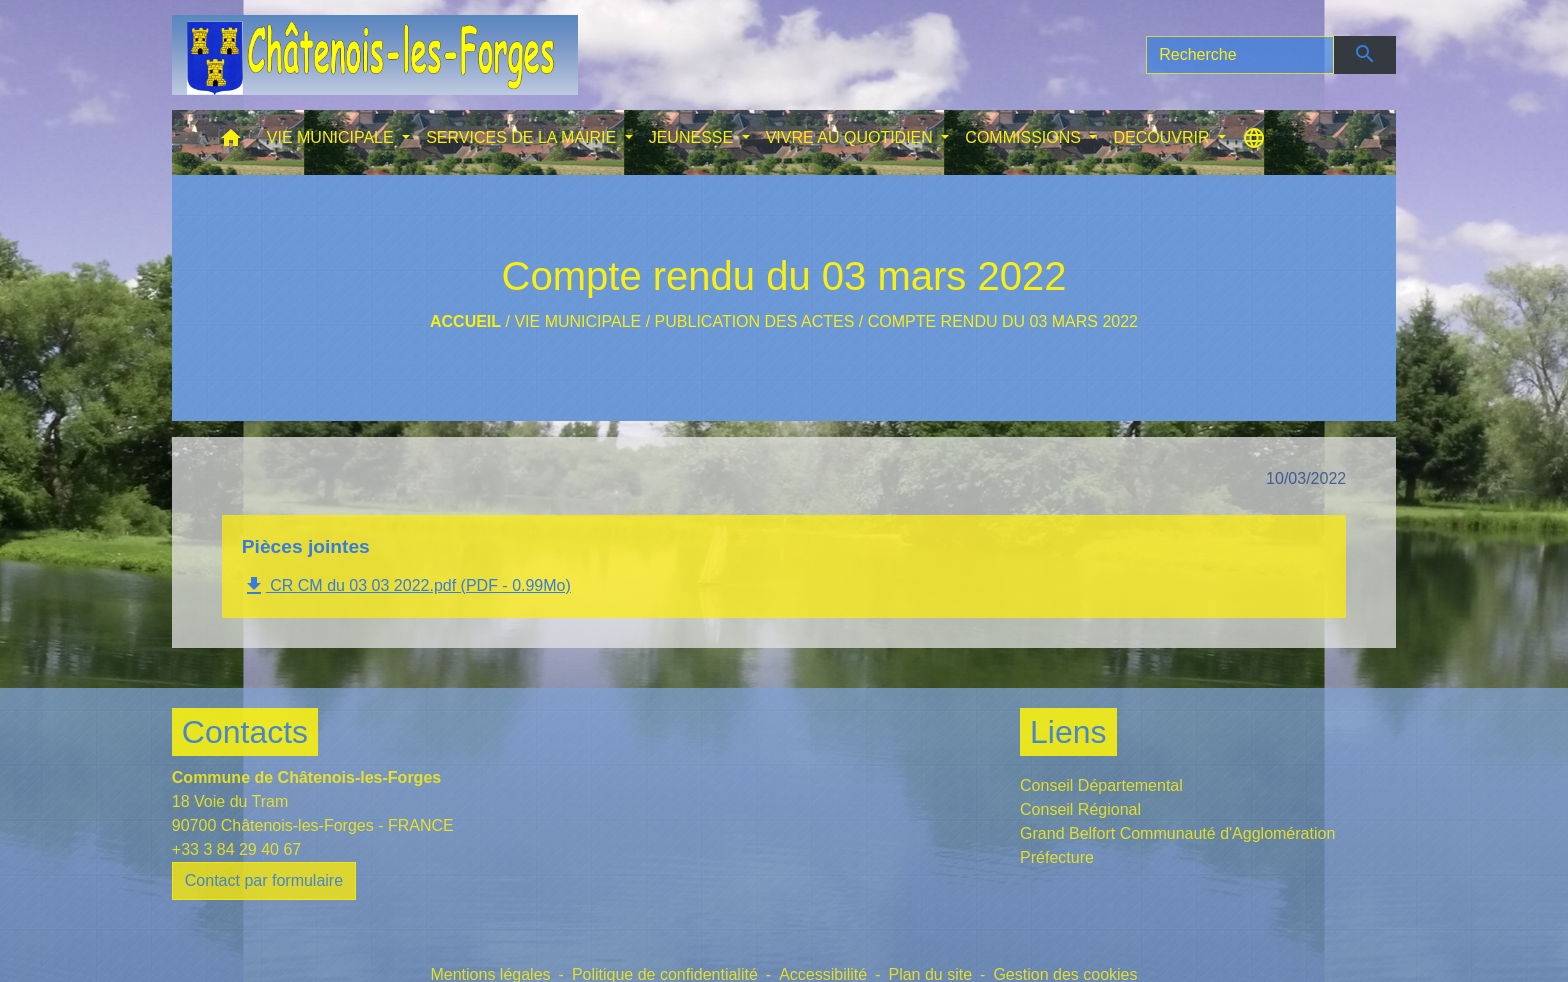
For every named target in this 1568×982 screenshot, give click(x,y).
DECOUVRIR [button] (1163, 137)
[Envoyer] (1365, 55)
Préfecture (1057, 857)
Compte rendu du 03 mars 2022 (1003, 321)
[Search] (1240, 55)
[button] (231, 142)
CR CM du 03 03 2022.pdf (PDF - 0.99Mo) (406, 586)
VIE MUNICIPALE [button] (332, 137)
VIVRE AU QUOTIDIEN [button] (852, 137)
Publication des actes (755, 321)
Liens (1068, 732)
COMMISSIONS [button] (1025, 137)
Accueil (465, 321)
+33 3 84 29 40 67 (236, 849)
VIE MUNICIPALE (577, 321)
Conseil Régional (1080, 809)
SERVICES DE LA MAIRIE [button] (523, 137)
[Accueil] (375, 55)
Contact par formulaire (264, 880)
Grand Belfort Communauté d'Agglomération (1177, 833)
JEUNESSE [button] (693, 137)
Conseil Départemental (1101, 785)
